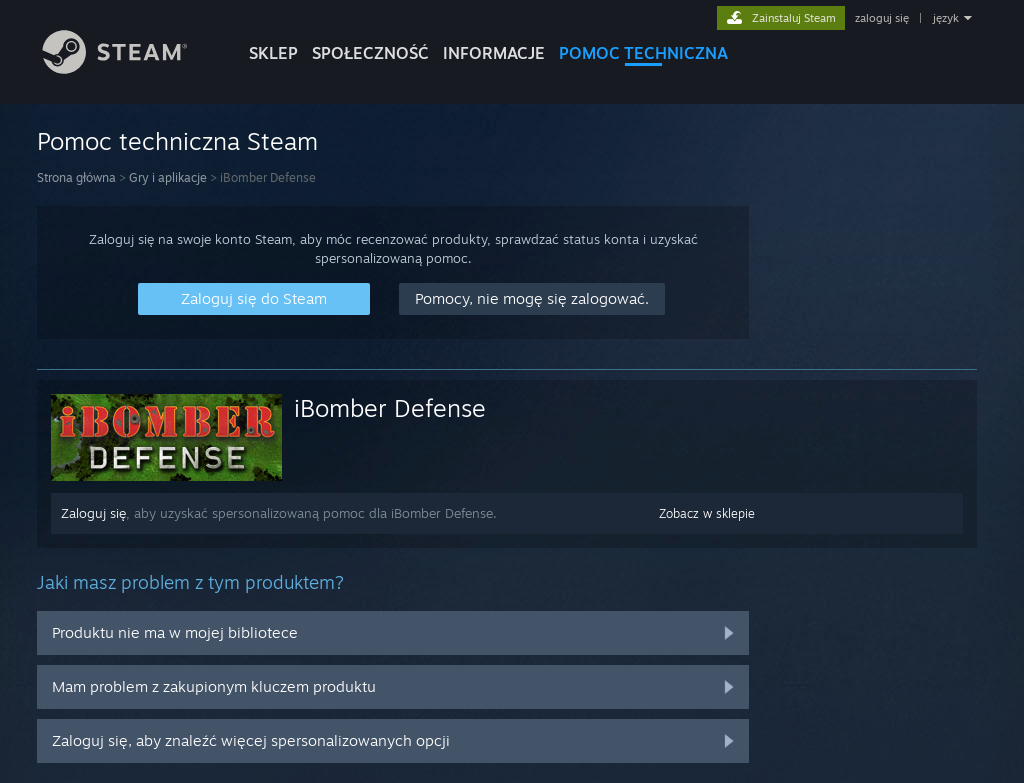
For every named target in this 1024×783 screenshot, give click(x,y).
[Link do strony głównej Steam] (130, 68)
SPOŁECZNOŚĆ (370, 53)
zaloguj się (882, 18)
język (946, 18)
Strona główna (76, 177)
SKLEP (273, 53)
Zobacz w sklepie (707, 513)
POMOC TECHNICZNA (643, 53)
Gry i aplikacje (168, 177)
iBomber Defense (390, 408)
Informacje (494, 53)
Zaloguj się (93, 513)
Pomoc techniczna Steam (177, 141)
